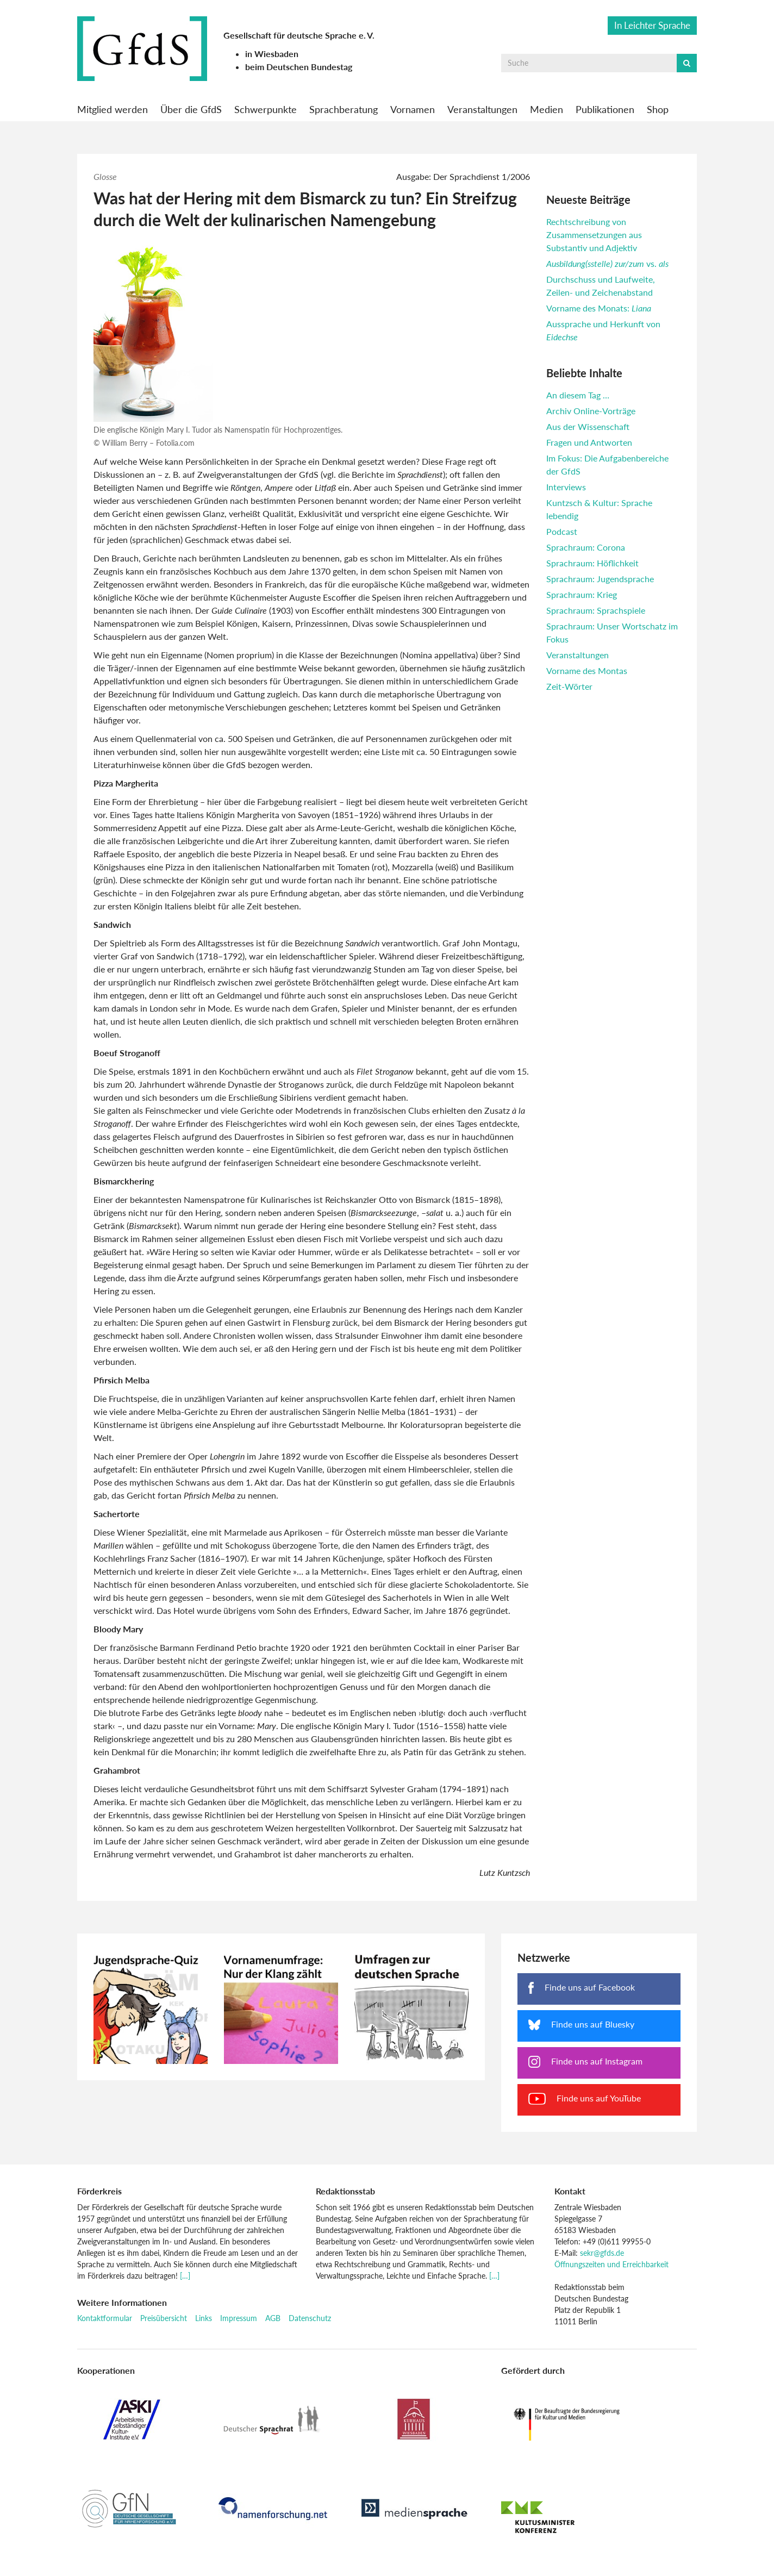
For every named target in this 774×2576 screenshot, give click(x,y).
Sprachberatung (343, 109)
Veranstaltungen (482, 109)
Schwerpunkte (265, 109)
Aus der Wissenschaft (587, 426)
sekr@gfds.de (602, 2252)
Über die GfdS (191, 109)
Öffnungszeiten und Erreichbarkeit (611, 2264)
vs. (607, 263)
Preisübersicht (163, 2318)
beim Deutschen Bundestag (298, 66)
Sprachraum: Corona (585, 547)
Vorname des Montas (586, 670)
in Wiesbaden (271, 53)
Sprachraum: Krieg (581, 594)
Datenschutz (310, 2318)
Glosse (105, 176)
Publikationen (605, 109)
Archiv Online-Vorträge (590, 411)
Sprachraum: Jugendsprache (600, 578)
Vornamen (412, 109)
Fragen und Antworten (589, 442)
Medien (546, 109)
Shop (658, 109)
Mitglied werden (112, 109)
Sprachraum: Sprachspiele (595, 610)
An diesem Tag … (577, 395)
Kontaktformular (104, 2318)
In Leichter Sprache (652, 25)
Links (203, 2318)
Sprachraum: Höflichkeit (592, 563)
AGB (272, 2318)
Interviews (566, 487)
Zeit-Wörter (569, 686)
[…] (185, 2275)
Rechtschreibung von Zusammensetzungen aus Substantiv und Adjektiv (594, 234)
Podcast (561, 531)
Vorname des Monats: (598, 308)
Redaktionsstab (345, 2191)
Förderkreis (99, 2191)
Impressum (238, 2318)
